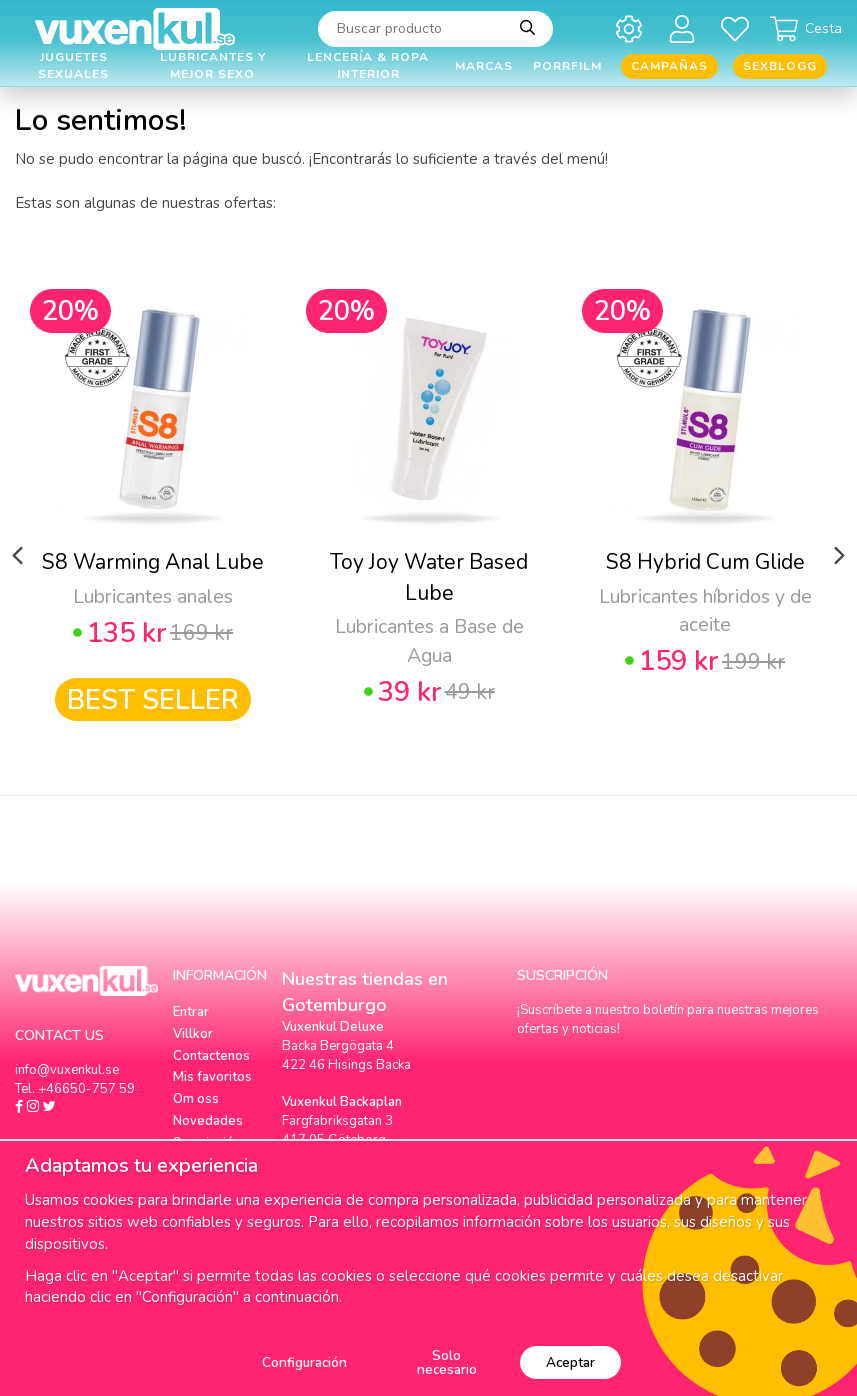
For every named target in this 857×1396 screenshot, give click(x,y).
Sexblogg (780, 66)
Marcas (484, 66)
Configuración (304, 1362)
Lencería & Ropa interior (368, 66)
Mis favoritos (212, 1077)
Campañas (669, 66)
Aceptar (570, 1362)
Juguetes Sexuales (73, 66)
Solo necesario (447, 1362)
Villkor (193, 1034)
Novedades (208, 1121)
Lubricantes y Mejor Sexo (213, 66)
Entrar (191, 1012)
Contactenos (211, 1056)
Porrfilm (567, 66)
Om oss (196, 1099)
